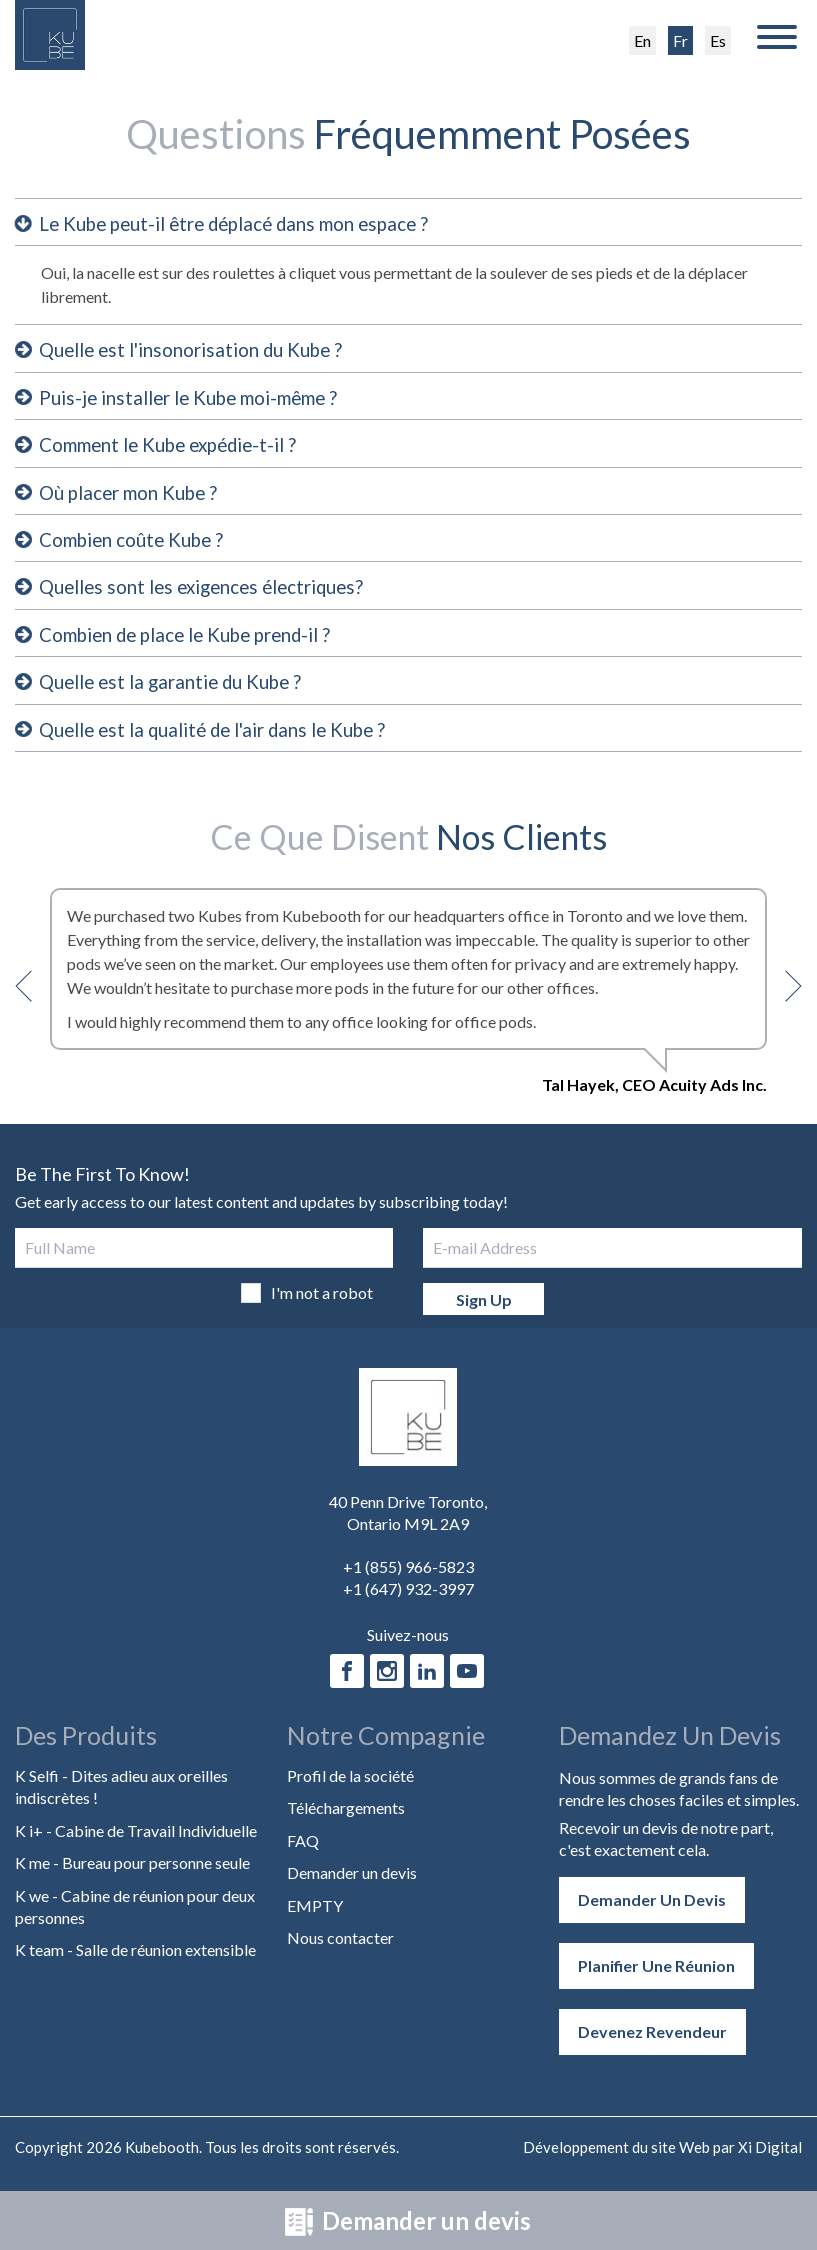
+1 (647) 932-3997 (408, 1604)
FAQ (303, 1856)
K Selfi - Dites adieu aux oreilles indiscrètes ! (121, 1802)
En (642, 40)
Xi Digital (770, 2162)
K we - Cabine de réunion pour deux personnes (135, 1921)
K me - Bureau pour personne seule (132, 1878)
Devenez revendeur (652, 2046)
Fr (680, 40)
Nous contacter (340, 1953)
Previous (31, 1002)
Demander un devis (408, 2220)
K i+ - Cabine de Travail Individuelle (136, 1846)
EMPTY (315, 1920)
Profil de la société (350, 1791)
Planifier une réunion (656, 1980)
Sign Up (484, 1314)
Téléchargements (346, 1823)
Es (718, 40)
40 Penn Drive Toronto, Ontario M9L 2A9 (408, 1528)
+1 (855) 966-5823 (408, 1582)
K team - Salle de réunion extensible (135, 1965)
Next (786, 1002)
